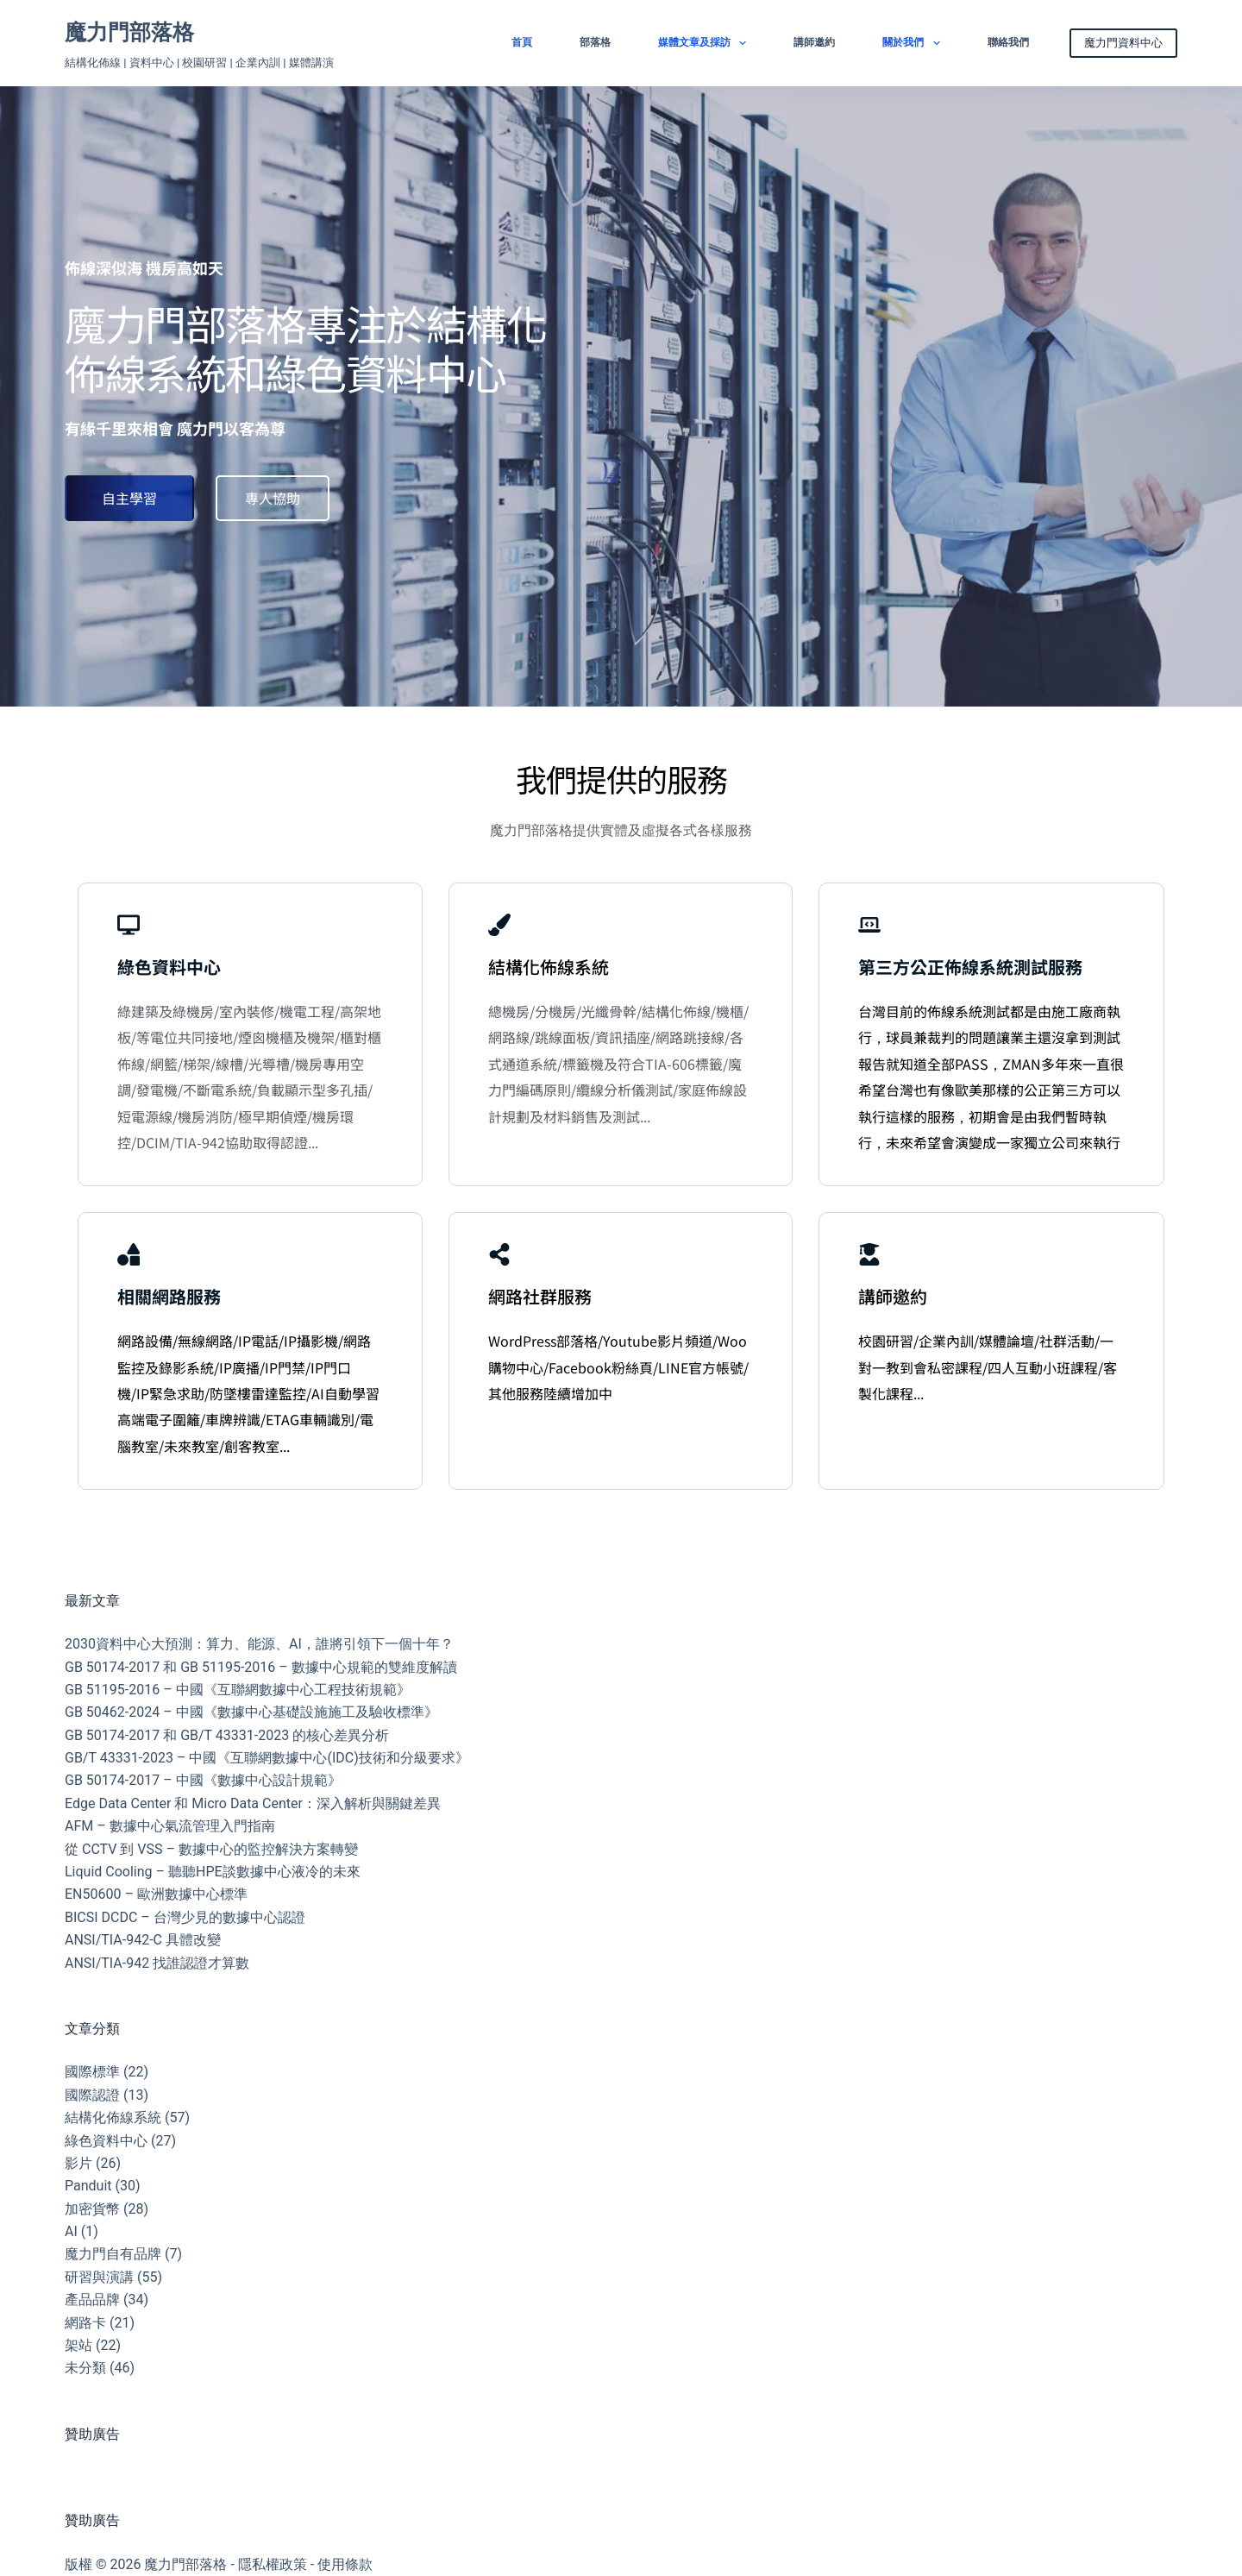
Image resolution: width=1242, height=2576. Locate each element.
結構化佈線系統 (113, 2117)
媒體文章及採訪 (705, 43)
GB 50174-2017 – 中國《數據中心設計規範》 (203, 1780)
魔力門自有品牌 (113, 2254)
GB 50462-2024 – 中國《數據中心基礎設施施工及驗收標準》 (251, 1712)
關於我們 (914, 43)
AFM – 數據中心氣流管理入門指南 (170, 1826)
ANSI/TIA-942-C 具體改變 (143, 1940)
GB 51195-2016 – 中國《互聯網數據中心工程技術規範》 (238, 1689)
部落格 (595, 42)
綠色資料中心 (106, 2141)
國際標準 (92, 2072)
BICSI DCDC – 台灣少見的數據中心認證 (185, 1917)
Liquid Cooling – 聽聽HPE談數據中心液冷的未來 (213, 1871)
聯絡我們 (1008, 42)
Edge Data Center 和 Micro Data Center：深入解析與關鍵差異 (253, 1803)
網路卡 (85, 2323)
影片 (78, 2163)
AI (71, 2231)
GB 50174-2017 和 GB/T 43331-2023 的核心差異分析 (227, 1735)
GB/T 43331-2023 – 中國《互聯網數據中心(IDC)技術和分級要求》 (267, 1758)
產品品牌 (92, 2299)
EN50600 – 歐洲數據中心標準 (156, 1894)
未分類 (85, 2367)
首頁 (521, 42)
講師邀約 (814, 42)
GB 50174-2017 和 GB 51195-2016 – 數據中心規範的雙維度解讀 (261, 1667)
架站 (78, 2345)
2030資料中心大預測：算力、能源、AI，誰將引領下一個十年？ (259, 1644)
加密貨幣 (92, 2209)
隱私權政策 (272, 2564)
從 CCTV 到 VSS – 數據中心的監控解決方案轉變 (211, 1849)
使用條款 (345, 2564)
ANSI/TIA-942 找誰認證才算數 (157, 1963)
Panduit (88, 2185)
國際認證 (92, 2095)
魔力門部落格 (129, 32)
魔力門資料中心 (1123, 42)
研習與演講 (99, 2277)
